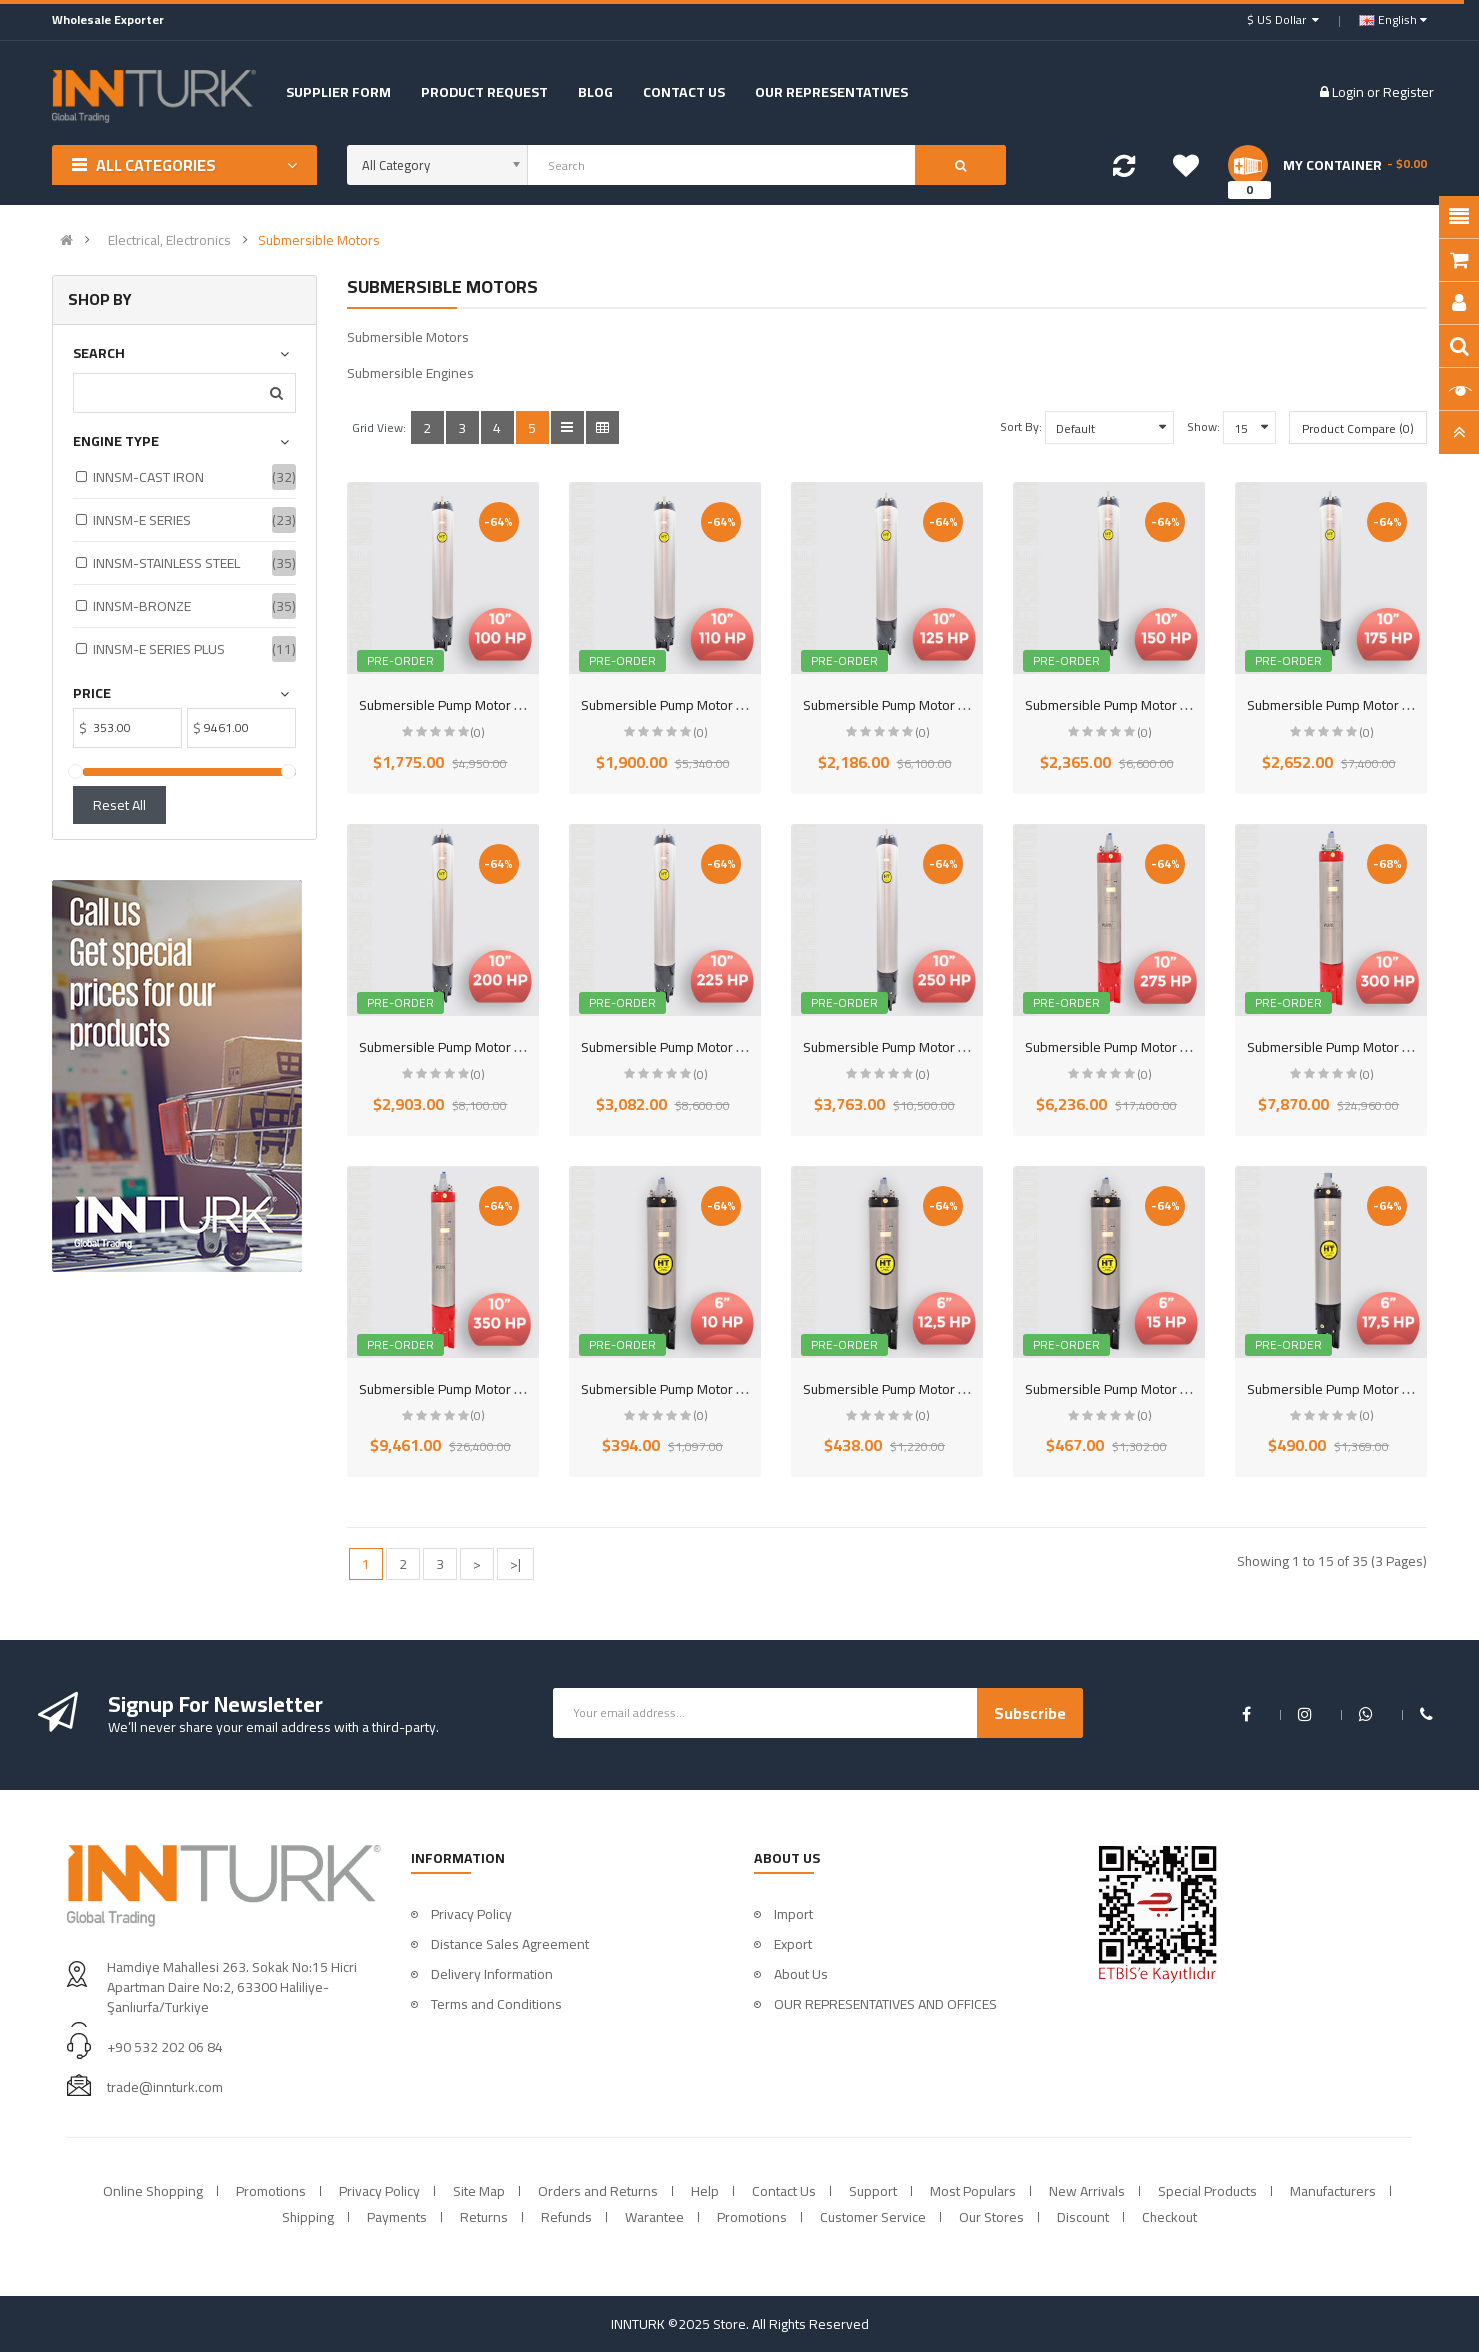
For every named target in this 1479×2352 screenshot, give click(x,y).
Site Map (479, 2191)
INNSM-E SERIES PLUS (159, 649)
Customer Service (873, 2217)
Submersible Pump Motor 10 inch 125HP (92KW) (947, 705)
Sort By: (1021, 426)
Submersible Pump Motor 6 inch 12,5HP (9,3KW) (946, 1389)
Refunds (566, 2217)
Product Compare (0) (1358, 428)
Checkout (1169, 2217)
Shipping (308, 2217)
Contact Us (784, 2191)
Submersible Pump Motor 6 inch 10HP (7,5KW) (719, 1389)
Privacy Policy (471, 1914)
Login (1349, 92)
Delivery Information (492, 1974)
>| (515, 1564)
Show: (1203, 426)
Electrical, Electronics (169, 240)
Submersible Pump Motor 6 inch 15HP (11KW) (1161, 1389)
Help (705, 2191)
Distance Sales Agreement (510, 1944)
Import (793, 1914)
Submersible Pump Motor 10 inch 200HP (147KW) (507, 1047)
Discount (1083, 2217)
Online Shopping (153, 2191)
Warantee (654, 2217)
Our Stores (991, 2217)
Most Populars (973, 2191)
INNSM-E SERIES (142, 520)
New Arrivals (1087, 2191)
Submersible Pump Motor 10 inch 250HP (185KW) (951, 1047)
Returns (484, 2217)
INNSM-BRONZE (142, 606)
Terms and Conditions (496, 2004)
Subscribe (1030, 1713)
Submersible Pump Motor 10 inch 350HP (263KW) (507, 1389)
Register (1408, 92)
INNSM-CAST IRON (148, 477)
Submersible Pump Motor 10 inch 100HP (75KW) (503, 705)
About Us (801, 1974)
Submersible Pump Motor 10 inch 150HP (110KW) (1173, 705)
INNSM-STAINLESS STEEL (166, 563)
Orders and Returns (598, 2191)
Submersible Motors (319, 240)
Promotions (271, 2191)
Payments (397, 2217)
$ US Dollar (1283, 19)
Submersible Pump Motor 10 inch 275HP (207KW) (1173, 1047)
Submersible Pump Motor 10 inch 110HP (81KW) (725, 705)
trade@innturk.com (165, 2087)
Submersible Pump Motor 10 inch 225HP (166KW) (729, 1047)
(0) (477, 732)
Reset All (119, 805)
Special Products (1207, 2191)
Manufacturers (1333, 2191)
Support (873, 2191)
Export (793, 1944)
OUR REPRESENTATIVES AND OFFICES (885, 2004)
